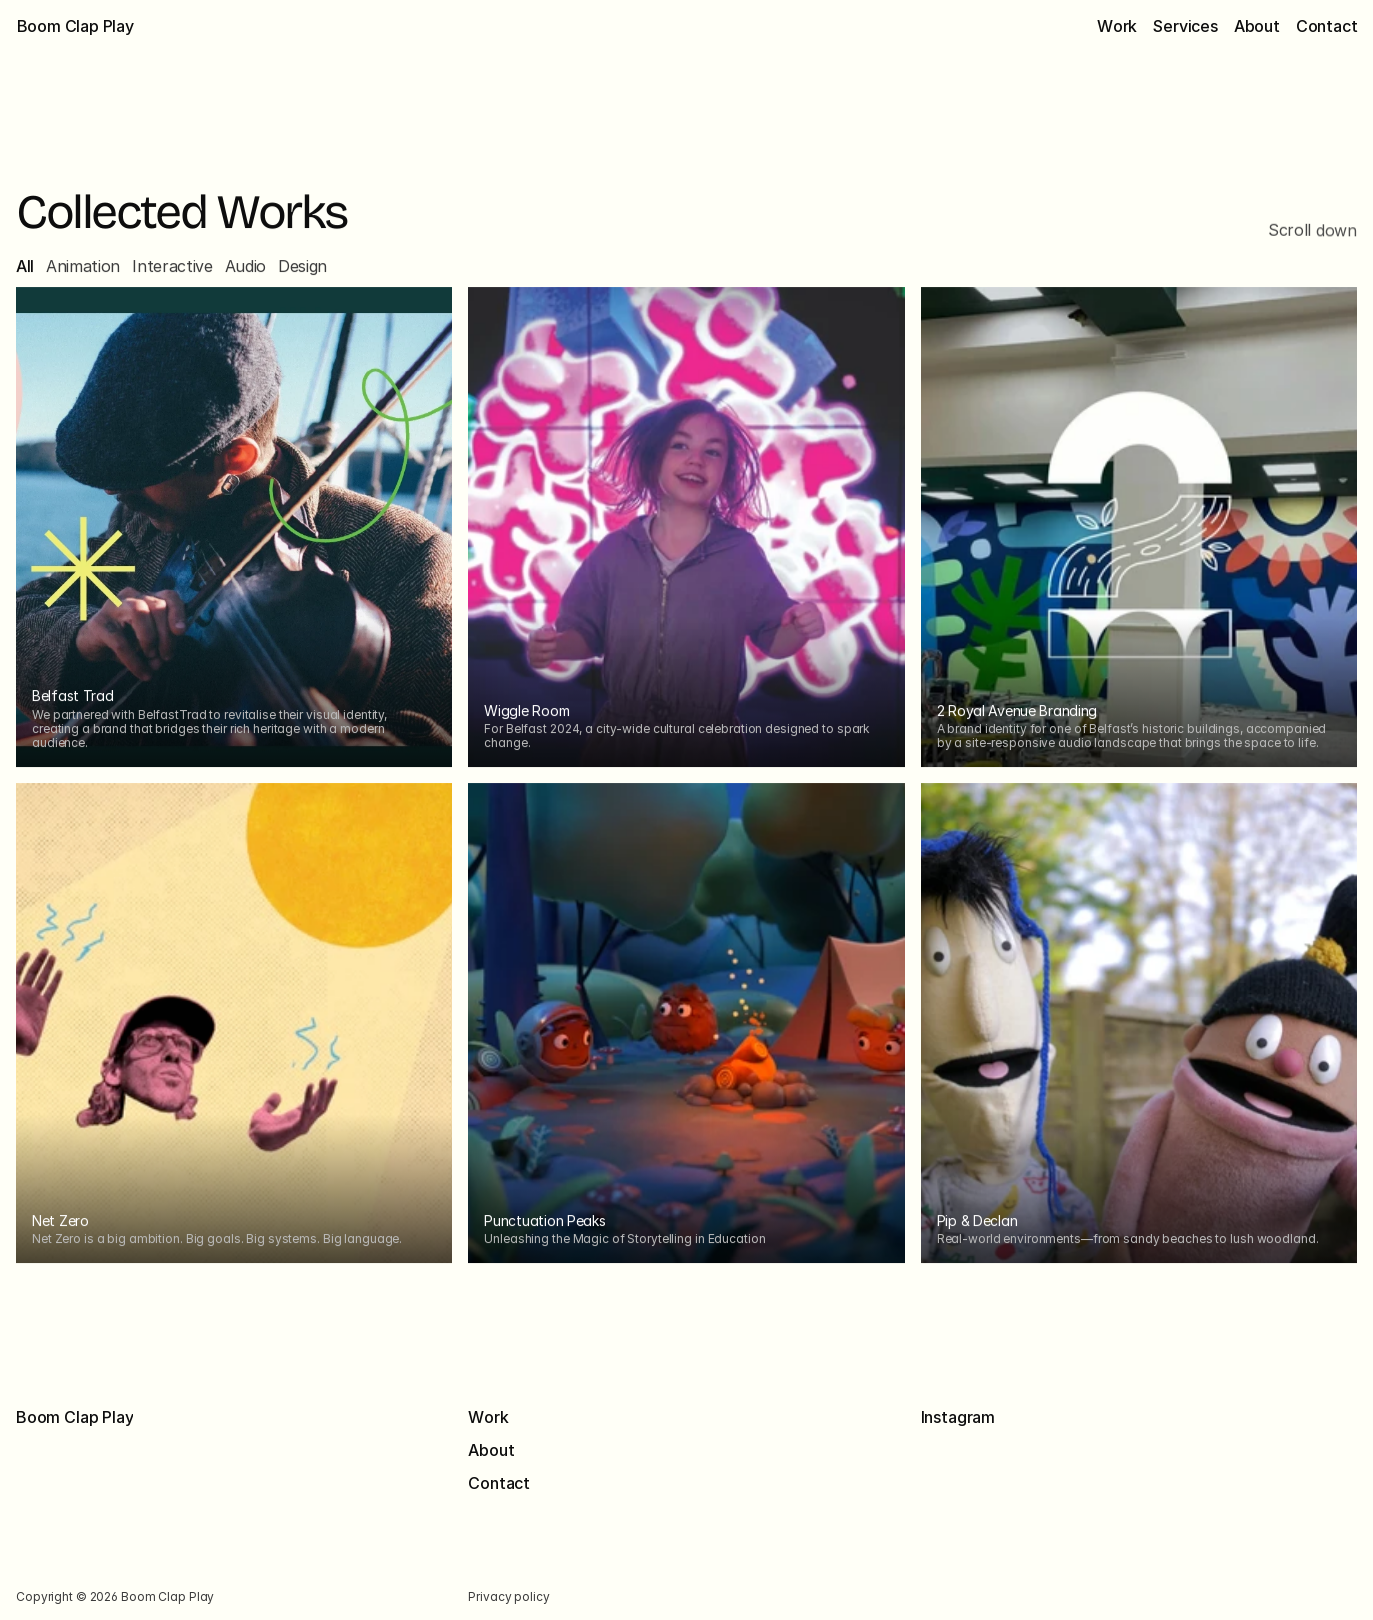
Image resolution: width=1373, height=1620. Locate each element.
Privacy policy (510, 1596)
